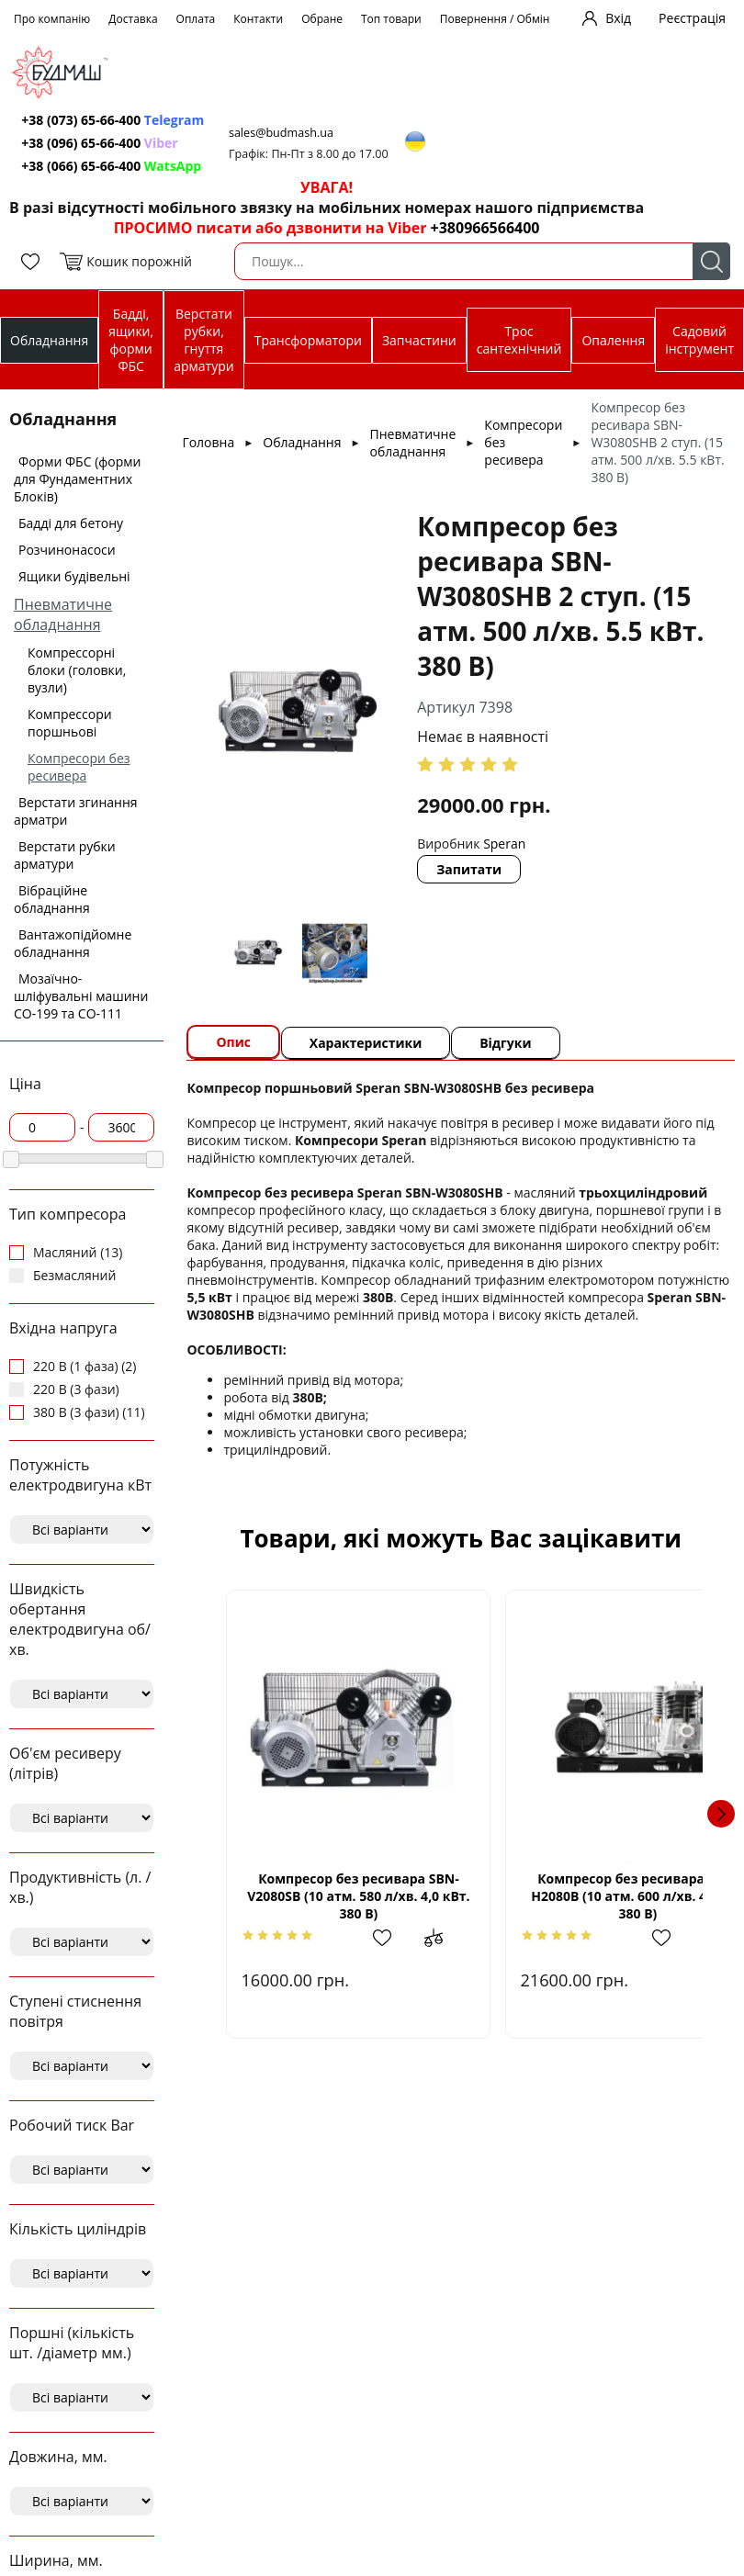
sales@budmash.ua (285, 133)
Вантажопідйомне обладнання (72, 943)
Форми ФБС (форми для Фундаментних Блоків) (77, 479)
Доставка (132, 19)
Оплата (196, 19)
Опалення (613, 340)
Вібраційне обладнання (52, 899)
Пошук (711, 261)
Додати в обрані (366, 1938)
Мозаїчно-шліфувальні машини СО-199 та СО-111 (81, 996)
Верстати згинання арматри (76, 810)
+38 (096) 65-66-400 (101, 143)
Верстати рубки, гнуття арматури (203, 340)
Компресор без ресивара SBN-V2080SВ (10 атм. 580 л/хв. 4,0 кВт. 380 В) (339, 1896)
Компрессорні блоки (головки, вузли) (77, 670)
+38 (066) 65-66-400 (113, 165)
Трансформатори (308, 340)
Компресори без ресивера (79, 766)
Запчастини (419, 340)
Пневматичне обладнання (63, 614)
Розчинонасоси (67, 549)
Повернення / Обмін (495, 19)
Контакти (258, 19)
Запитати (470, 869)
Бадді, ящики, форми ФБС (130, 340)
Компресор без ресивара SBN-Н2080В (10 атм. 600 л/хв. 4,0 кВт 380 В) (581, 1896)
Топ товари (391, 19)
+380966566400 (485, 228)
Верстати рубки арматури (65, 855)
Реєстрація (692, 18)
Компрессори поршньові (70, 722)
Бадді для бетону (70, 523)
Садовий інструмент (699, 339)
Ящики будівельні (74, 576)
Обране (322, 19)
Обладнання (49, 340)
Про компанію (52, 19)
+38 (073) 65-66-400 (114, 120)
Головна (208, 442)
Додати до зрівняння (411, 1938)
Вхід (618, 18)
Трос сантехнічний (519, 339)
